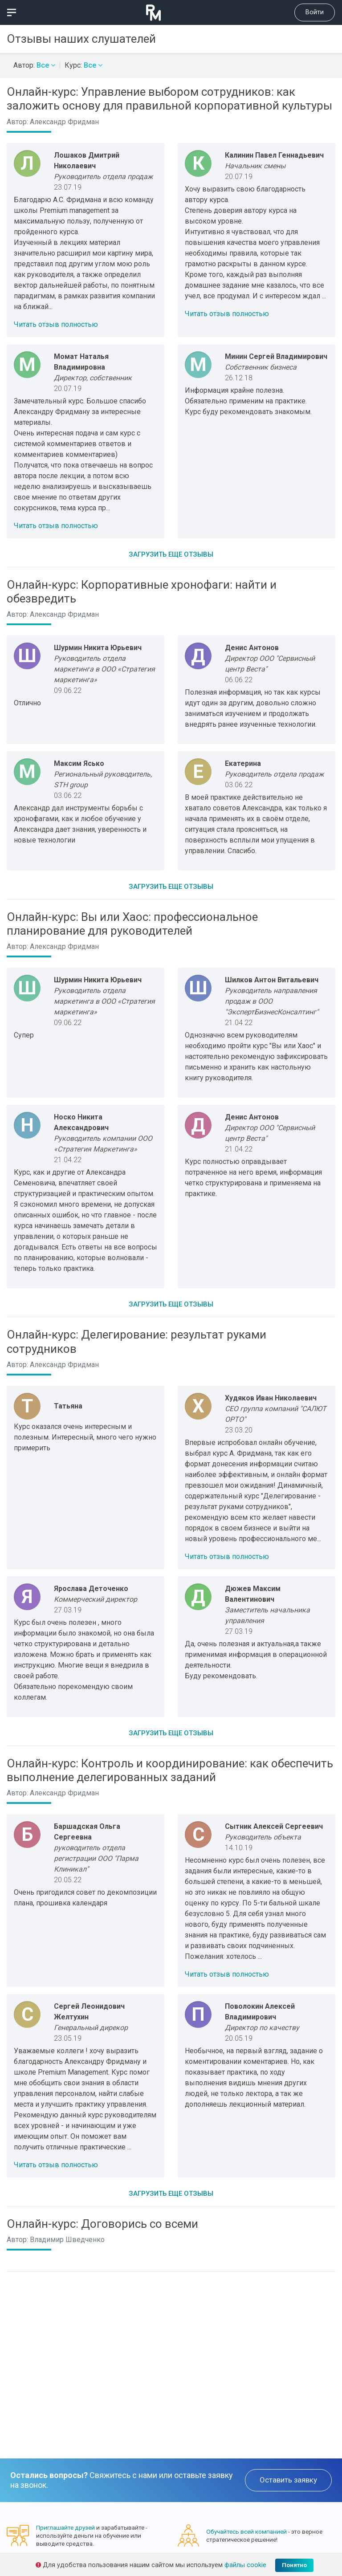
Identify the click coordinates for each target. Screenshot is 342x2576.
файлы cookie (245, 2565)
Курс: (83, 65)
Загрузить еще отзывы (171, 554)
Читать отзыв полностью (56, 324)
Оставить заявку (288, 2479)
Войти (314, 12)
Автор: (34, 65)
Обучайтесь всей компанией (246, 2531)
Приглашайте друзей (65, 2527)
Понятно (294, 2565)
